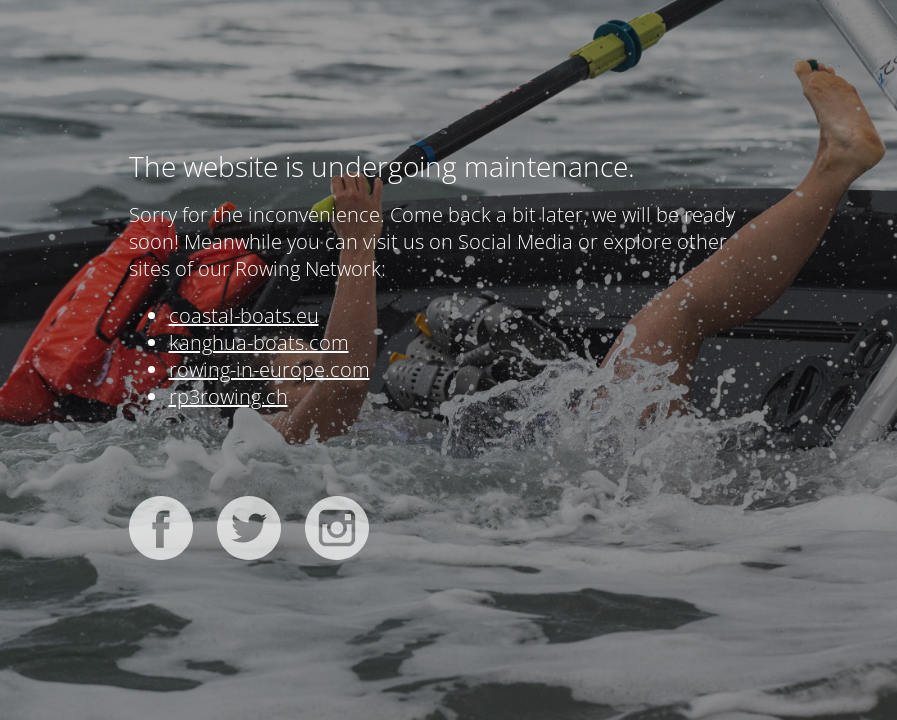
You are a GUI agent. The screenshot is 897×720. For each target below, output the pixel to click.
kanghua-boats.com (259, 342)
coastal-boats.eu (244, 315)
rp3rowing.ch (228, 396)
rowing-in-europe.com (269, 369)
